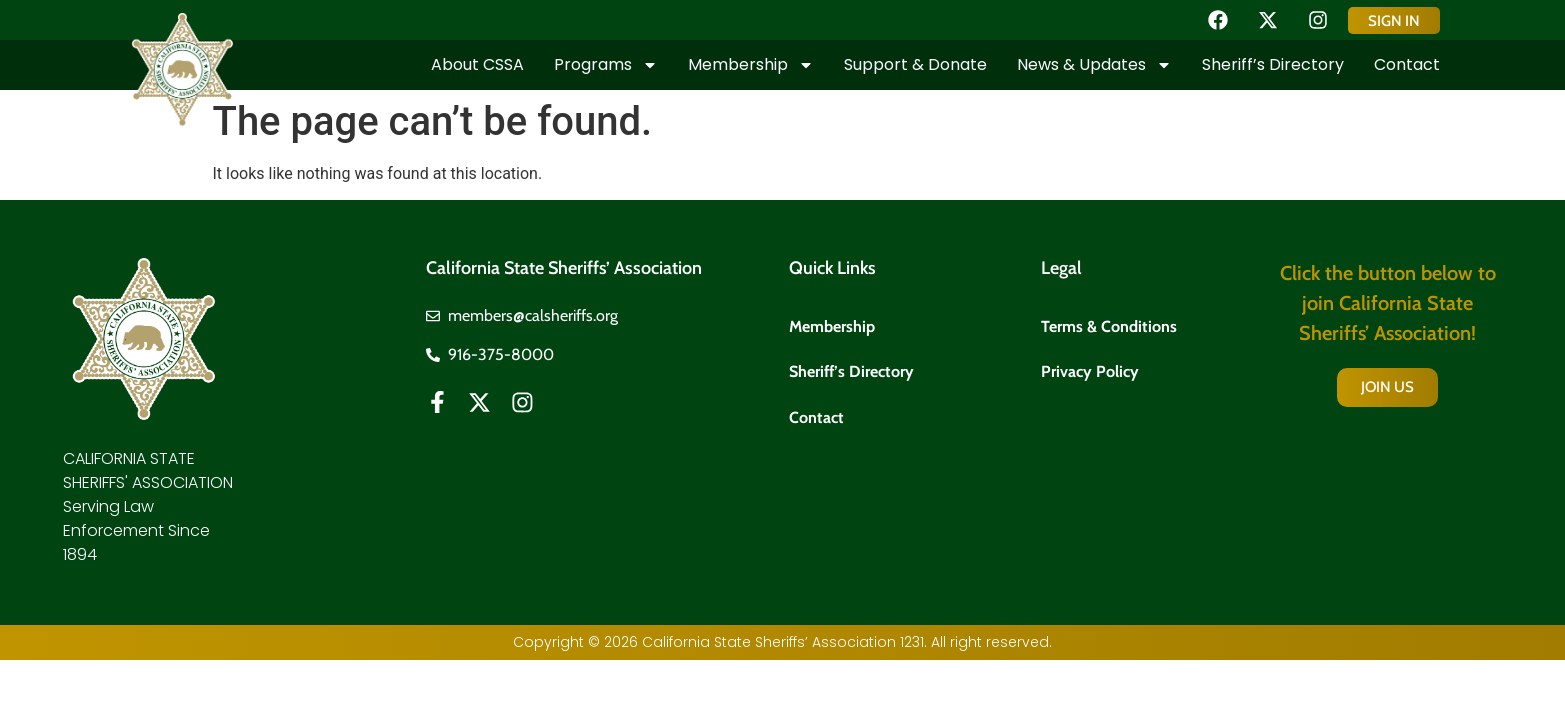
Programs (606, 65)
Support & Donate (915, 64)
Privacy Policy (1090, 372)
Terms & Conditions (1109, 326)
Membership (751, 65)
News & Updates (1094, 65)
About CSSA (477, 64)
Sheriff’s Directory (1273, 64)
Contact (1407, 64)
